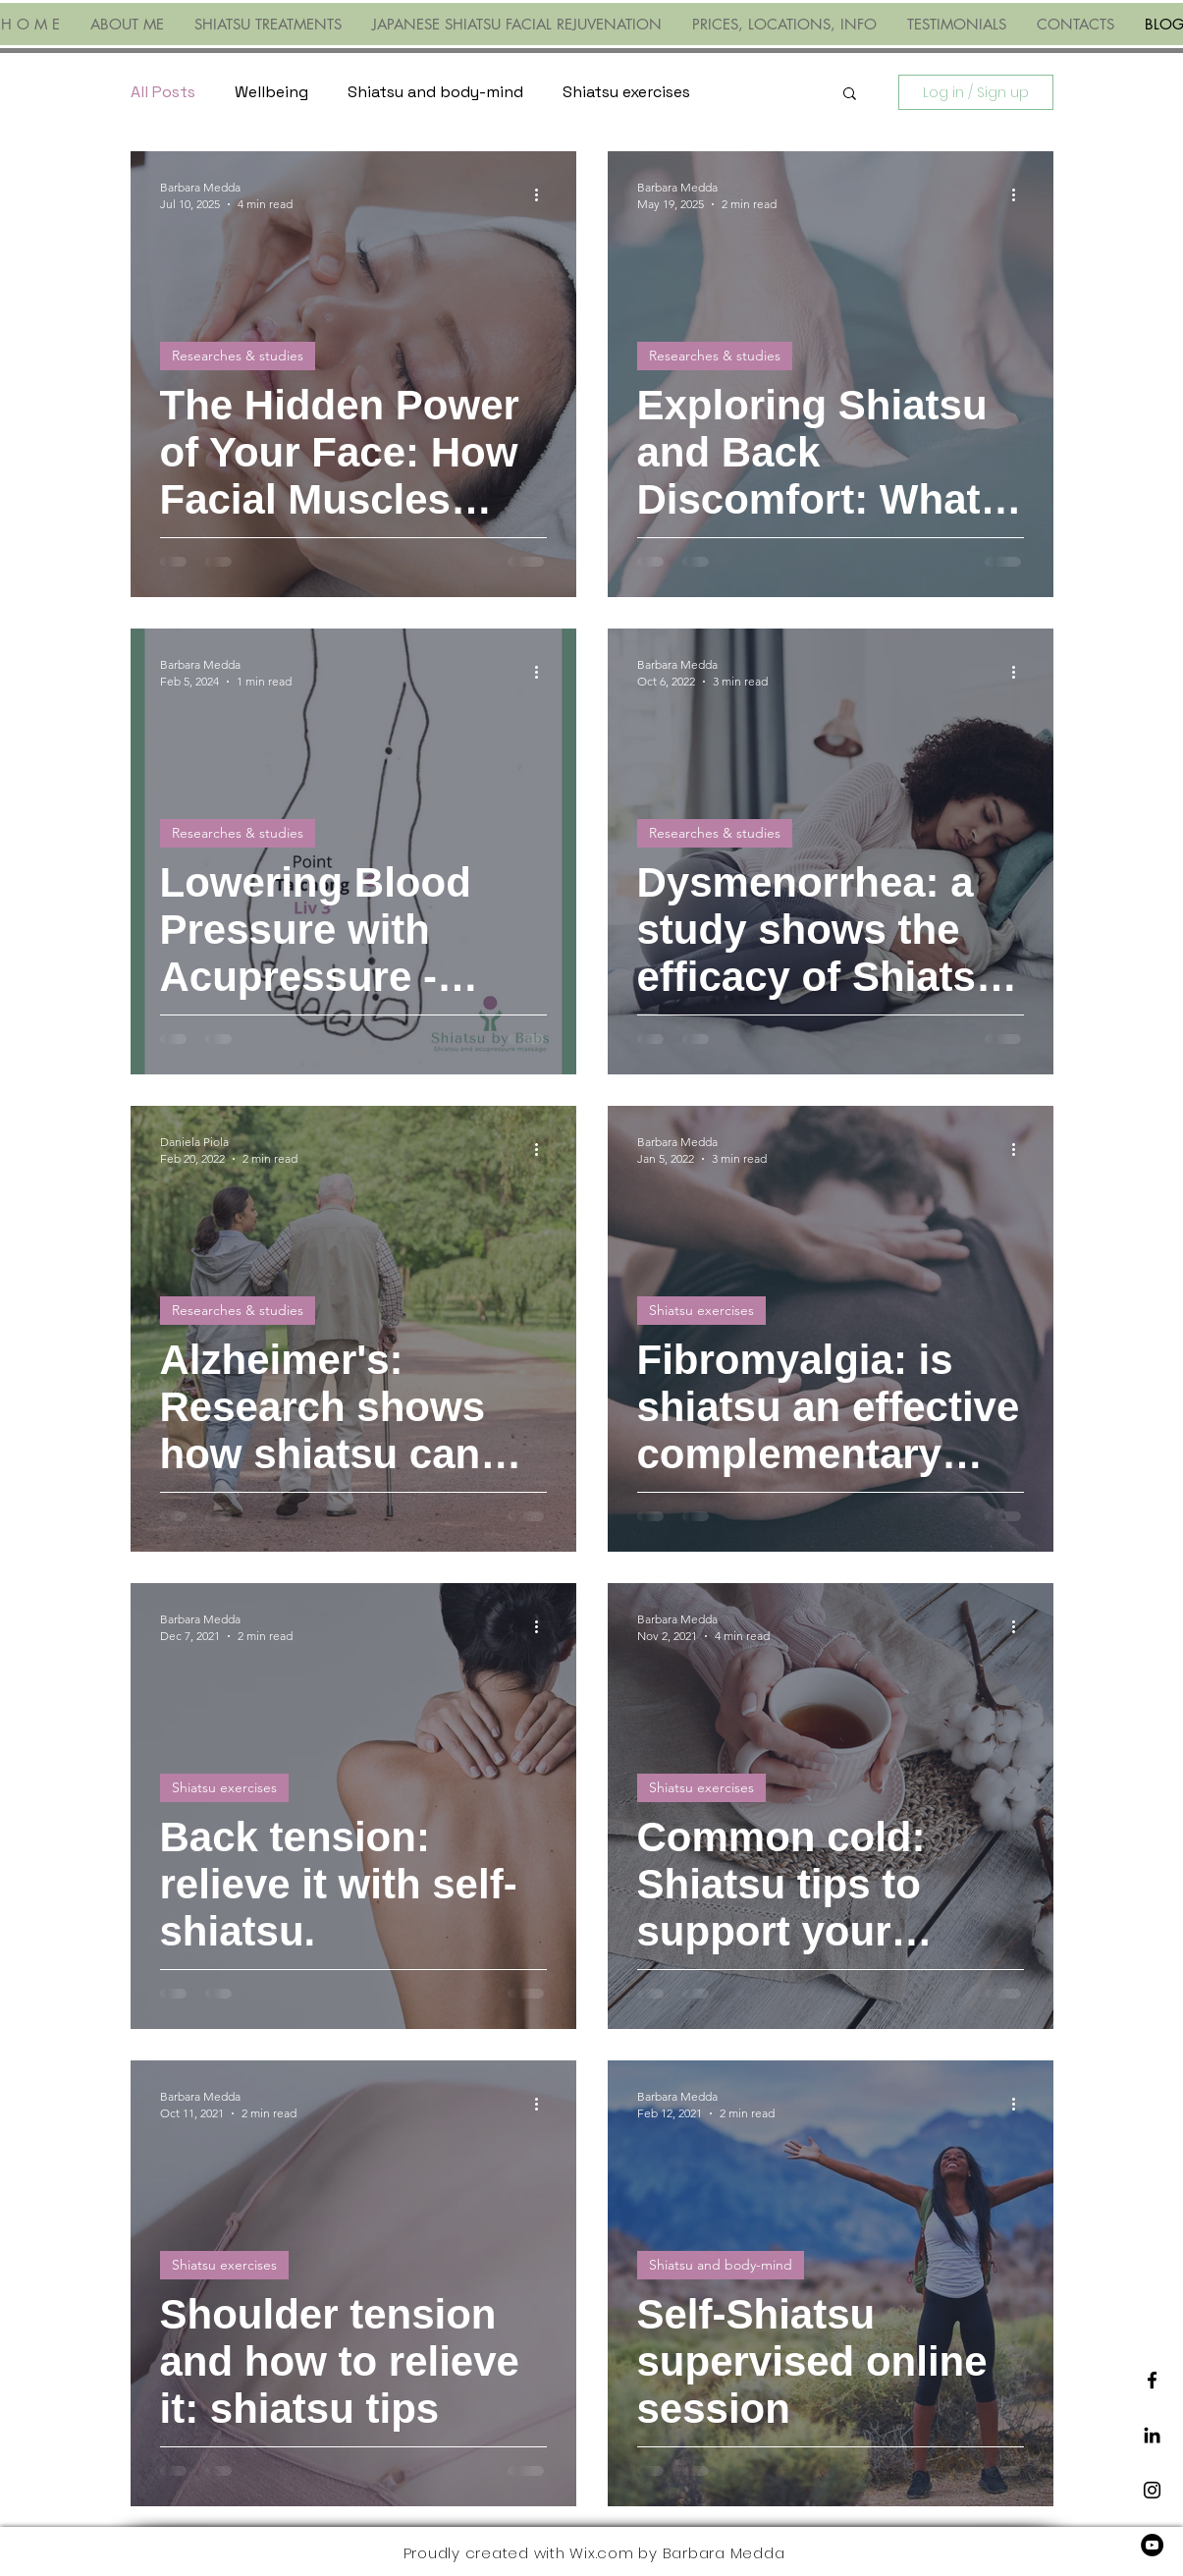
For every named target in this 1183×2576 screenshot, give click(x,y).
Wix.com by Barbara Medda (676, 2553)
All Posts (163, 92)
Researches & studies (237, 355)
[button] (849, 94)
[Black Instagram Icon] (1152, 2490)
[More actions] (544, 194)
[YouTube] (1152, 2545)
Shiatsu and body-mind (435, 92)
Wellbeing (271, 92)
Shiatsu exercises (626, 92)
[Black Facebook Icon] (1152, 2380)
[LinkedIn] (1152, 2435)
